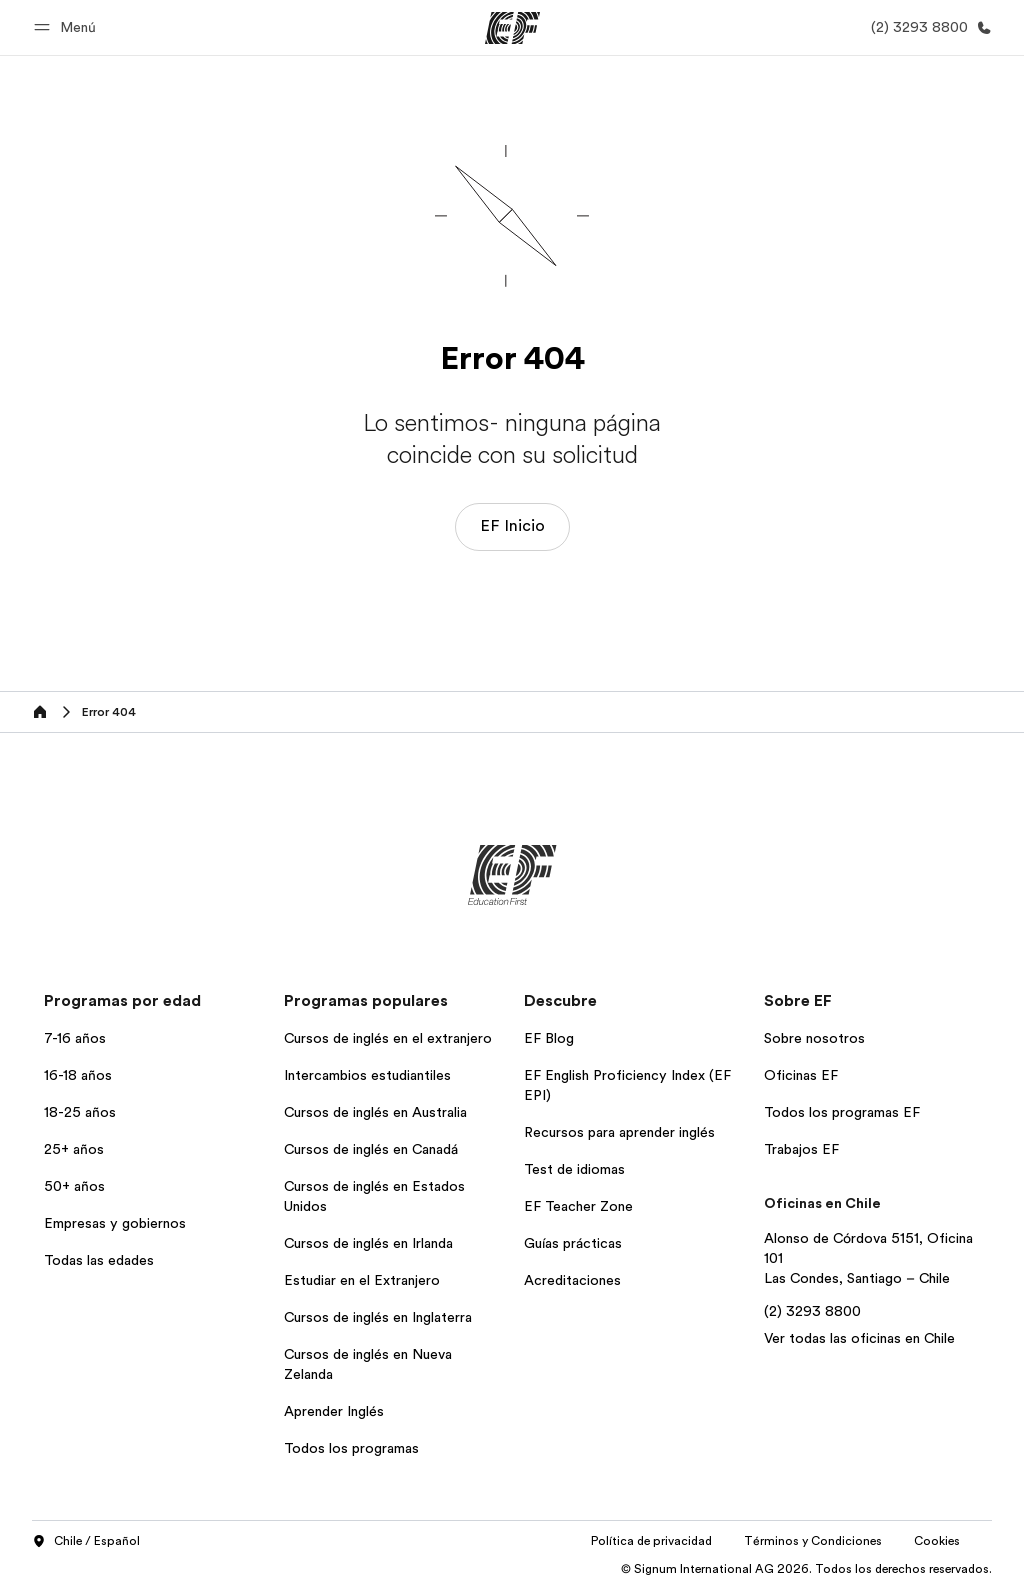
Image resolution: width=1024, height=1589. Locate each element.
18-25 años (80, 1112)
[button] (68, 27)
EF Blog (549, 1038)
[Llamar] (927, 27)
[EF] (512, 28)
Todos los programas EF (842, 1112)
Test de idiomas (574, 1169)
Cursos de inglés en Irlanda (368, 1243)
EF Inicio (512, 526)
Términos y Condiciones (813, 1541)
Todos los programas (351, 1448)
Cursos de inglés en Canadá (371, 1149)
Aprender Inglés (334, 1411)
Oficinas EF (801, 1075)
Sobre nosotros (814, 1038)
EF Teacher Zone (578, 1206)
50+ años (74, 1186)
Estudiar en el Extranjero (362, 1280)
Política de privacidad (651, 1541)
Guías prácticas (573, 1243)
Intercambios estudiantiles (367, 1075)
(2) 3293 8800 (812, 1311)
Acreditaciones (572, 1280)
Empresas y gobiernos (115, 1223)
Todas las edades (99, 1260)
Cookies (937, 1541)
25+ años (74, 1149)
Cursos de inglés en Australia (375, 1112)
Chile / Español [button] (86, 1542)
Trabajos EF (801, 1149)
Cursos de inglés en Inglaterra (378, 1317)
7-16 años (75, 1038)
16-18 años (78, 1075)
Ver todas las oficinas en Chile (859, 1338)
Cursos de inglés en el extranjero (388, 1038)
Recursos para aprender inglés (619, 1132)
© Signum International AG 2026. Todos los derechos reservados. (806, 1569)
